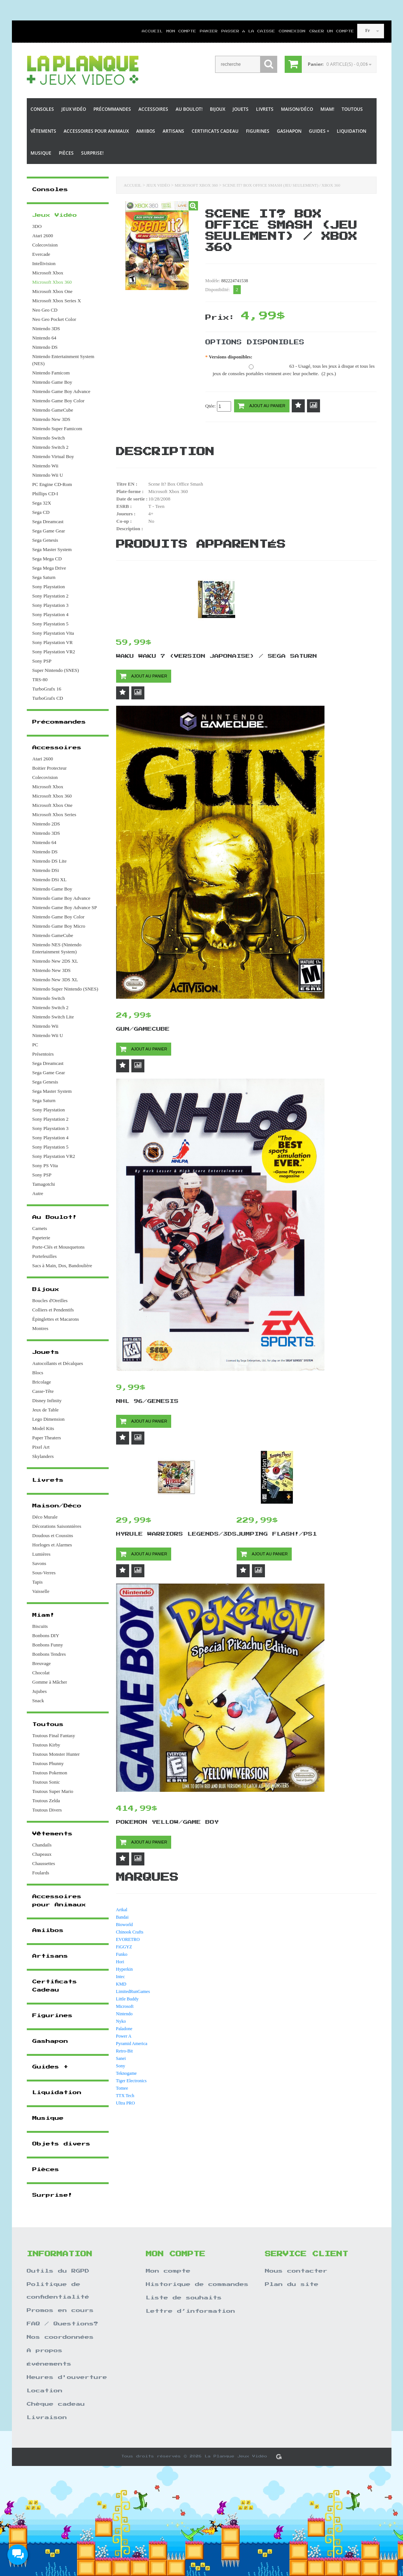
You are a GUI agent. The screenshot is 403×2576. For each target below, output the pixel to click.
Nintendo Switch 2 (50, 447)
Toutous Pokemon (49, 1772)
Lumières (41, 1554)
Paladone (124, 2028)
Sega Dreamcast (48, 521)
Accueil (152, 31)
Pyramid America (131, 2043)
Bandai (122, 1917)
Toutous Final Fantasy (53, 1735)
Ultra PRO (125, 2103)
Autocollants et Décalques (57, 1363)
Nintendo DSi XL (49, 879)
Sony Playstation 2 (50, 596)
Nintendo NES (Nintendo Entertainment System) (56, 948)
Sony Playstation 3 (50, 605)
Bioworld (124, 1924)
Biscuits (40, 1626)
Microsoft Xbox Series (54, 814)
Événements (49, 2364)
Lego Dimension (48, 1419)
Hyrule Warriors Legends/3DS (176, 1534)
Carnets (39, 1228)
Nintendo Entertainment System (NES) (63, 360)
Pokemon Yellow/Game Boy (167, 1822)
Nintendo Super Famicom (57, 428)
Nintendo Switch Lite (53, 1017)
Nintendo (124, 2013)
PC (35, 1044)
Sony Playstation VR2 (53, 651)
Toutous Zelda (46, 1800)
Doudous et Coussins (52, 1535)
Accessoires (153, 109)
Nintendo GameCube (52, 410)
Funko (122, 1954)
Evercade (41, 254)
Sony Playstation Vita (53, 633)
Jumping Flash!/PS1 (277, 1534)
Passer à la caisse (248, 31)
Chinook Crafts (130, 1932)
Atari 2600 (42, 235)
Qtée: (218, 406)
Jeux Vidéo (73, 109)
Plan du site (292, 2284)
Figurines (257, 131)
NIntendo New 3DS (51, 970)
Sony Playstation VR (52, 642)
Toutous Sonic (46, 1782)
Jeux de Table (45, 1410)
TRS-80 (40, 679)
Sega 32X (41, 503)
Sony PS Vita (45, 1165)
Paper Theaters (46, 1437)
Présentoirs (43, 1054)
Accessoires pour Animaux (96, 131)
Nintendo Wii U (47, 475)
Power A (124, 2036)
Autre (38, 1193)
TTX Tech (125, 2095)
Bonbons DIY (46, 1635)
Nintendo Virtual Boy (53, 456)
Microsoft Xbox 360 (196, 185)
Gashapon (289, 131)
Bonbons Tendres (49, 1654)
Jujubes (39, 1691)
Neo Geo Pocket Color (54, 319)
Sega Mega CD (47, 558)
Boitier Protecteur (49, 768)
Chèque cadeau (56, 2404)
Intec (120, 1976)
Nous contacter (296, 2271)
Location (45, 2391)
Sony (120, 2065)
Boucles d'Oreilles (50, 1300)
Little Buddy (127, 1999)
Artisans (173, 131)
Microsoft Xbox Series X (56, 300)
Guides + (319, 131)
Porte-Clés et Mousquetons (58, 1247)
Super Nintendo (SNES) (55, 670)
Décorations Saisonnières (56, 1526)
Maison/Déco (297, 109)
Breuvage (41, 1663)
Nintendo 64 (44, 338)
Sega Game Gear (48, 531)
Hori (120, 1961)
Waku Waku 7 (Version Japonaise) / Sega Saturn (216, 656)
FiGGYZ (124, 1946)
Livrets (265, 109)
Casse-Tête (43, 1391)
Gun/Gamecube (143, 1029)
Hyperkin (124, 1969)
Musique (41, 153)
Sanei (121, 2058)
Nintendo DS (45, 347)
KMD (121, 1984)
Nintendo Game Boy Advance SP (64, 907)
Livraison (47, 2417)
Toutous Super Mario (52, 1791)
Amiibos (145, 131)
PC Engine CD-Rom (52, 484)
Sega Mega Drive (49, 568)
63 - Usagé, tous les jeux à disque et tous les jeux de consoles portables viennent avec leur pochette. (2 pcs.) (294, 369)
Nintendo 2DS (46, 824)
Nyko (121, 2021)
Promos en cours (60, 2310)
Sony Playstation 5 (50, 624)
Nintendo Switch (48, 438)
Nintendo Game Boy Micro (59, 926)
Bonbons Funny (47, 1645)
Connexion (292, 31)
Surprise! (92, 153)
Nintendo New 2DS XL (55, 961)
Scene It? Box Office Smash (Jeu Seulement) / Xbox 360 (281, 185)
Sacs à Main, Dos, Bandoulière (62, 1265)
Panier (209, 31)
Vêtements (43, 131)
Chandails (42, 1845)
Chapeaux (42, 1854)
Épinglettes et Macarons (55, 1319)
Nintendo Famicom (51, 373)
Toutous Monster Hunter (56, 1754)
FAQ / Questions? (62, 2324)
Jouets (241, 109)
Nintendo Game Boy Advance (61, 391)
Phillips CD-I (45, 493)
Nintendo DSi (45, 870)
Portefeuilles (44, 1256)
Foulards (40, 1872)
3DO (37, 226)
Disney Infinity (47, 1400)
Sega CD (41, 512)
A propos (45, 2350)
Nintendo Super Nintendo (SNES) (65, 989)
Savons (39, 1563)
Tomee (122, 2088)
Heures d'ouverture (67, 2377)
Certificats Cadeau (215, 131)
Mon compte (181, 31)
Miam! (327, 109)
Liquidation (351, 131)
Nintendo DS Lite (49, 861)
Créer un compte (328, 31)
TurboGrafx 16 (46, 689)
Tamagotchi (43, 1184)
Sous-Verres (44, 1572)
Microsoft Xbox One (52, 291)
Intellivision (44, 263)
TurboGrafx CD (47, 698)
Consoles (42, 109)
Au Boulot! (189, 109)
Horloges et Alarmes (52, 1545)
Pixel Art (41, 1447)
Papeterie (41, 1237)
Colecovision (45, 245)
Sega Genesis (45, 540)
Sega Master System (52, 549)
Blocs (38, 1372)
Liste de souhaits (184, 2298)
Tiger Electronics (131, 2080)
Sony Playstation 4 (50, 614)
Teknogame (126, 2073)
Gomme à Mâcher (49, 1682)
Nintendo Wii (45, 465)
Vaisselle (40, 1591)
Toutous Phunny (48, 1763)
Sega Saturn (43, 577)
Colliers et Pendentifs (53, 1310)
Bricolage (41, 1382)
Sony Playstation (48, 586)
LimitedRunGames (133, 1991)
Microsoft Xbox (47, 273)
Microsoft (125, 2006)
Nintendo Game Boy (52, 382)
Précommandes (112, 109)
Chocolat (41, 1672)
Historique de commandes (197, 2284)
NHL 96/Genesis (147, 1401)
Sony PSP (42, 661)
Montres (40, 1328)
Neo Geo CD (45, 310)
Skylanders (43, 1456)
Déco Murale (45, 1517)
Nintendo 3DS (46, 328)
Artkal (122, 1909)
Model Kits (43, 1428)
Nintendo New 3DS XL (55, 979)
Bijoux (217, 109)
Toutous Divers (47, 1810)
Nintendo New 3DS (51, 419)
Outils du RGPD (58, 2271)
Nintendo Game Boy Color (58, 400)
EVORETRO (128, 1939)
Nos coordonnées (60, 2337)
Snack (38, 1700)
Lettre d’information (190, 2311)
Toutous (352, 109)
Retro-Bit (124, 2051)
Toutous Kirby (46, 1745)
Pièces (66, 153)
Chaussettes (43, 1863)
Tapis (37, 1582)
